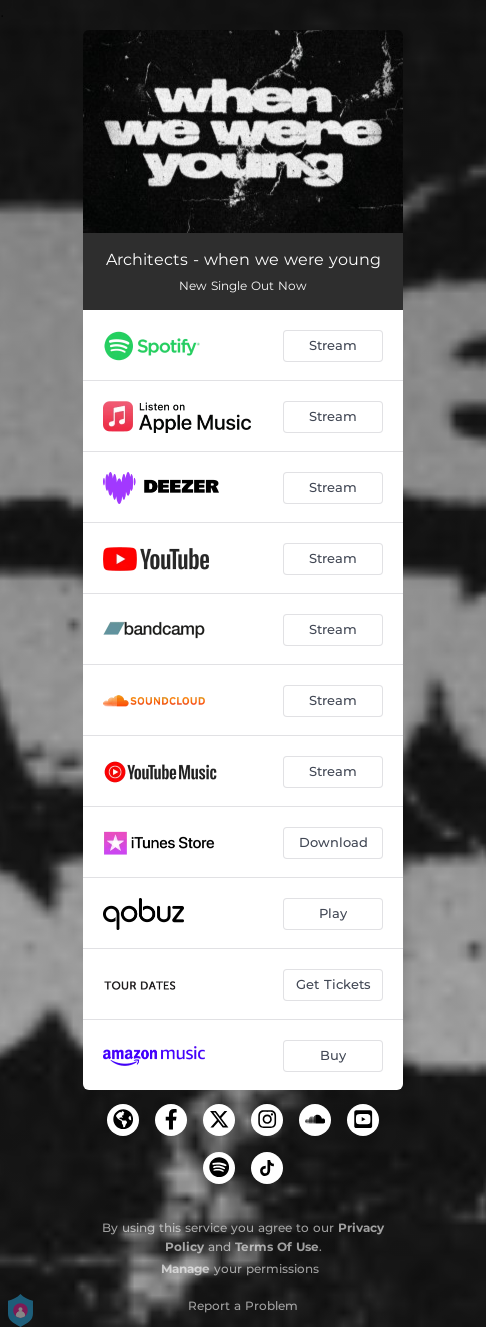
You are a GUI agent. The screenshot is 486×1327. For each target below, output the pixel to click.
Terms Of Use (277, 1246)
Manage (185, 1268)
